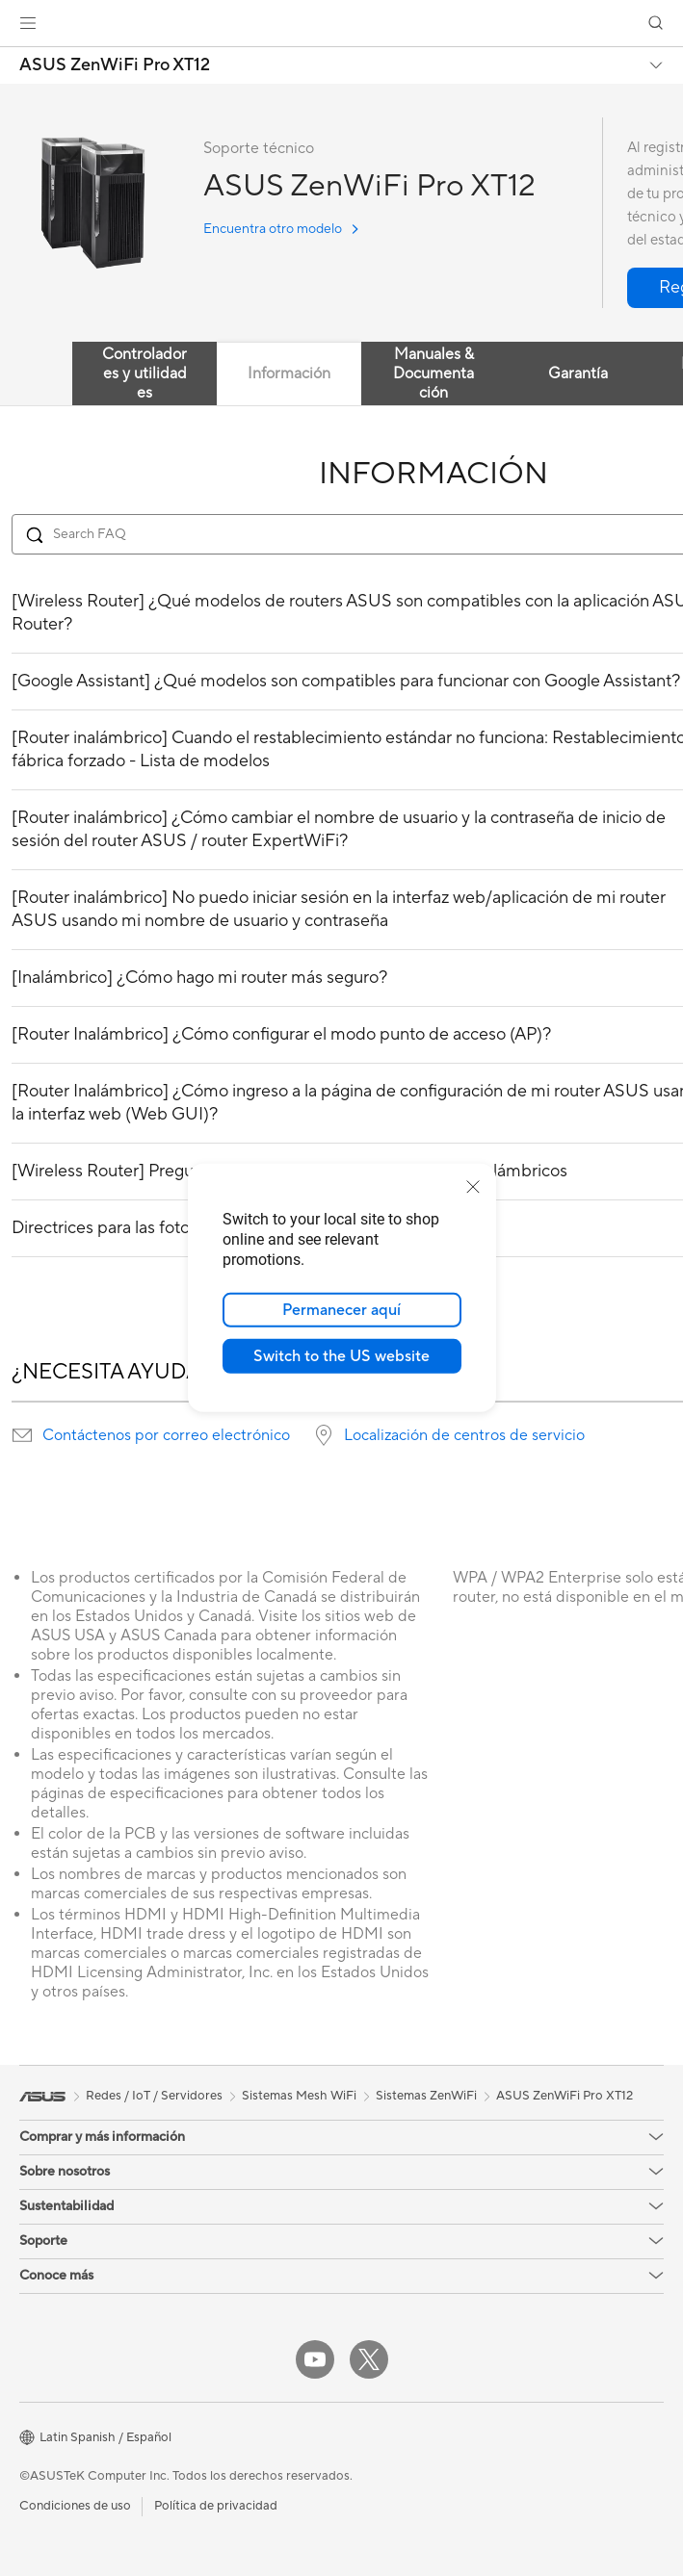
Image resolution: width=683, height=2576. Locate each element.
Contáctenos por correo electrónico (166, 1435)
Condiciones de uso (75, 2505)
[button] (28, 23)
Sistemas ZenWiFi (426, 2095)
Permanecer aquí (341, 1310)
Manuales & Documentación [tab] (433, 373)
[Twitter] (369, 2359)
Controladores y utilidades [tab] (144, 373)
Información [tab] (289, 373)
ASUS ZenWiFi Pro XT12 (114, 65)
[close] (473, 1187)
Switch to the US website (341, 1356)
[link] (341, 23)
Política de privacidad (215, 2505)
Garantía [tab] (578, 373)
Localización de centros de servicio (464, 1435)
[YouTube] (315, 2359)
